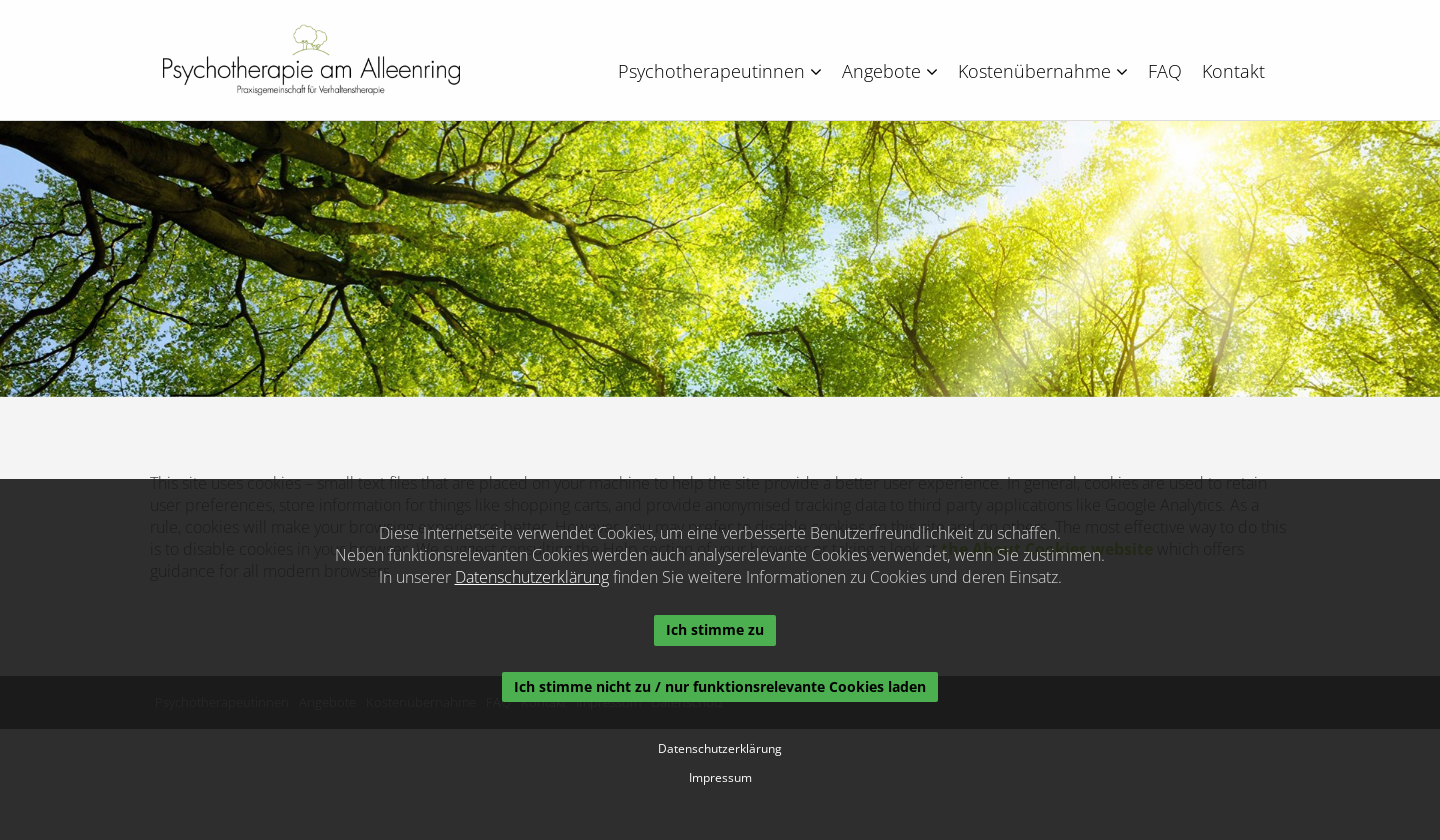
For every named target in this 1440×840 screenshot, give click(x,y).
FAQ (1165, 71)
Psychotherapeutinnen (720, 71)
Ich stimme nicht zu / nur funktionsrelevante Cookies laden (720, 686)
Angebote (890, 71)
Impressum (720, 778)
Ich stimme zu (715, 629)
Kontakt (1233, 71)
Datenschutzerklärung (532, 577)
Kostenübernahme (1043, 71)
